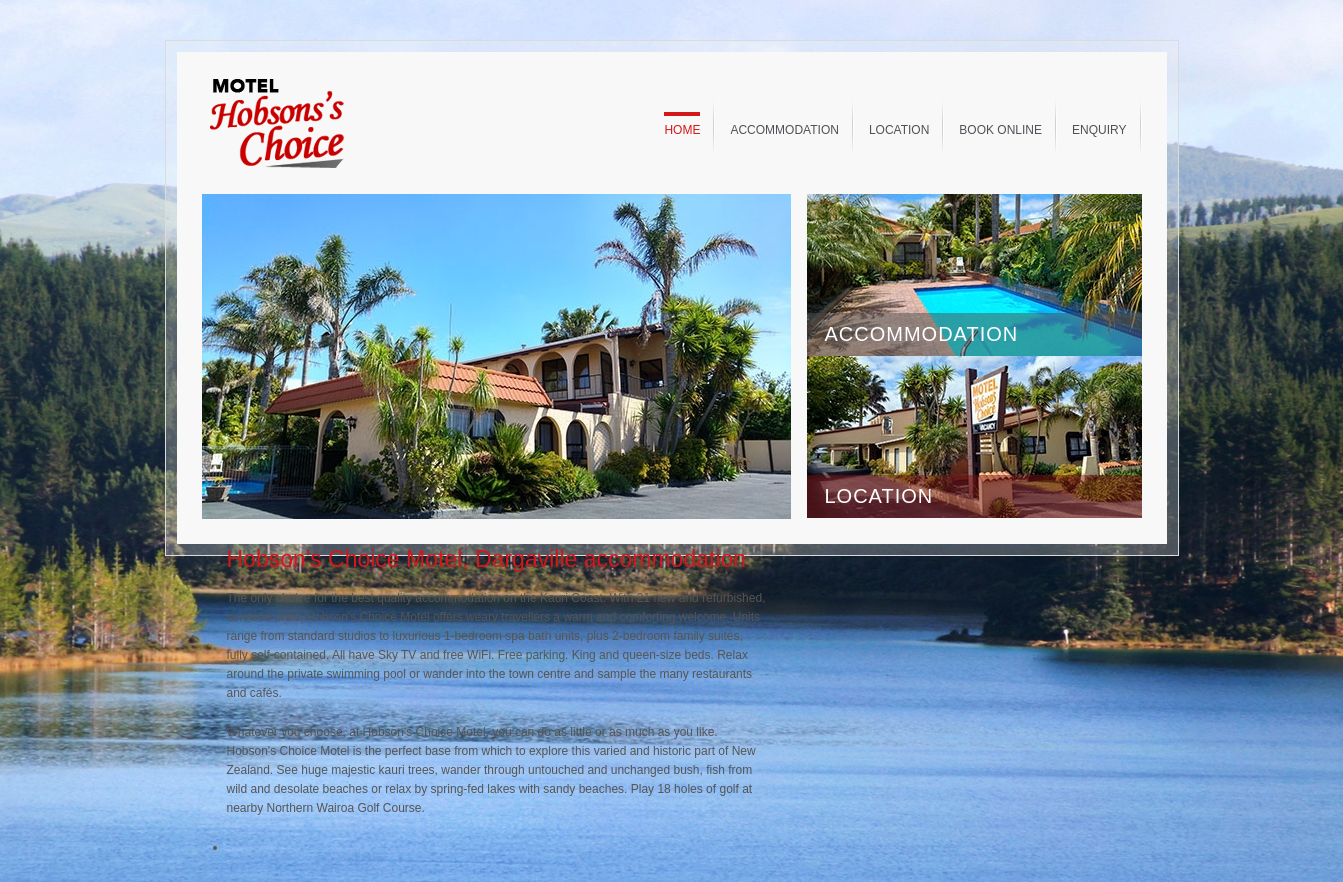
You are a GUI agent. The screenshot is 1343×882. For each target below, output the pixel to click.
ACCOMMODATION (922, 334)
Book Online (1000, 130)
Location (899, 130)
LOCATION (879, 496)
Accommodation (784, 130)
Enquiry (1099, 130)
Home (682, 130)
